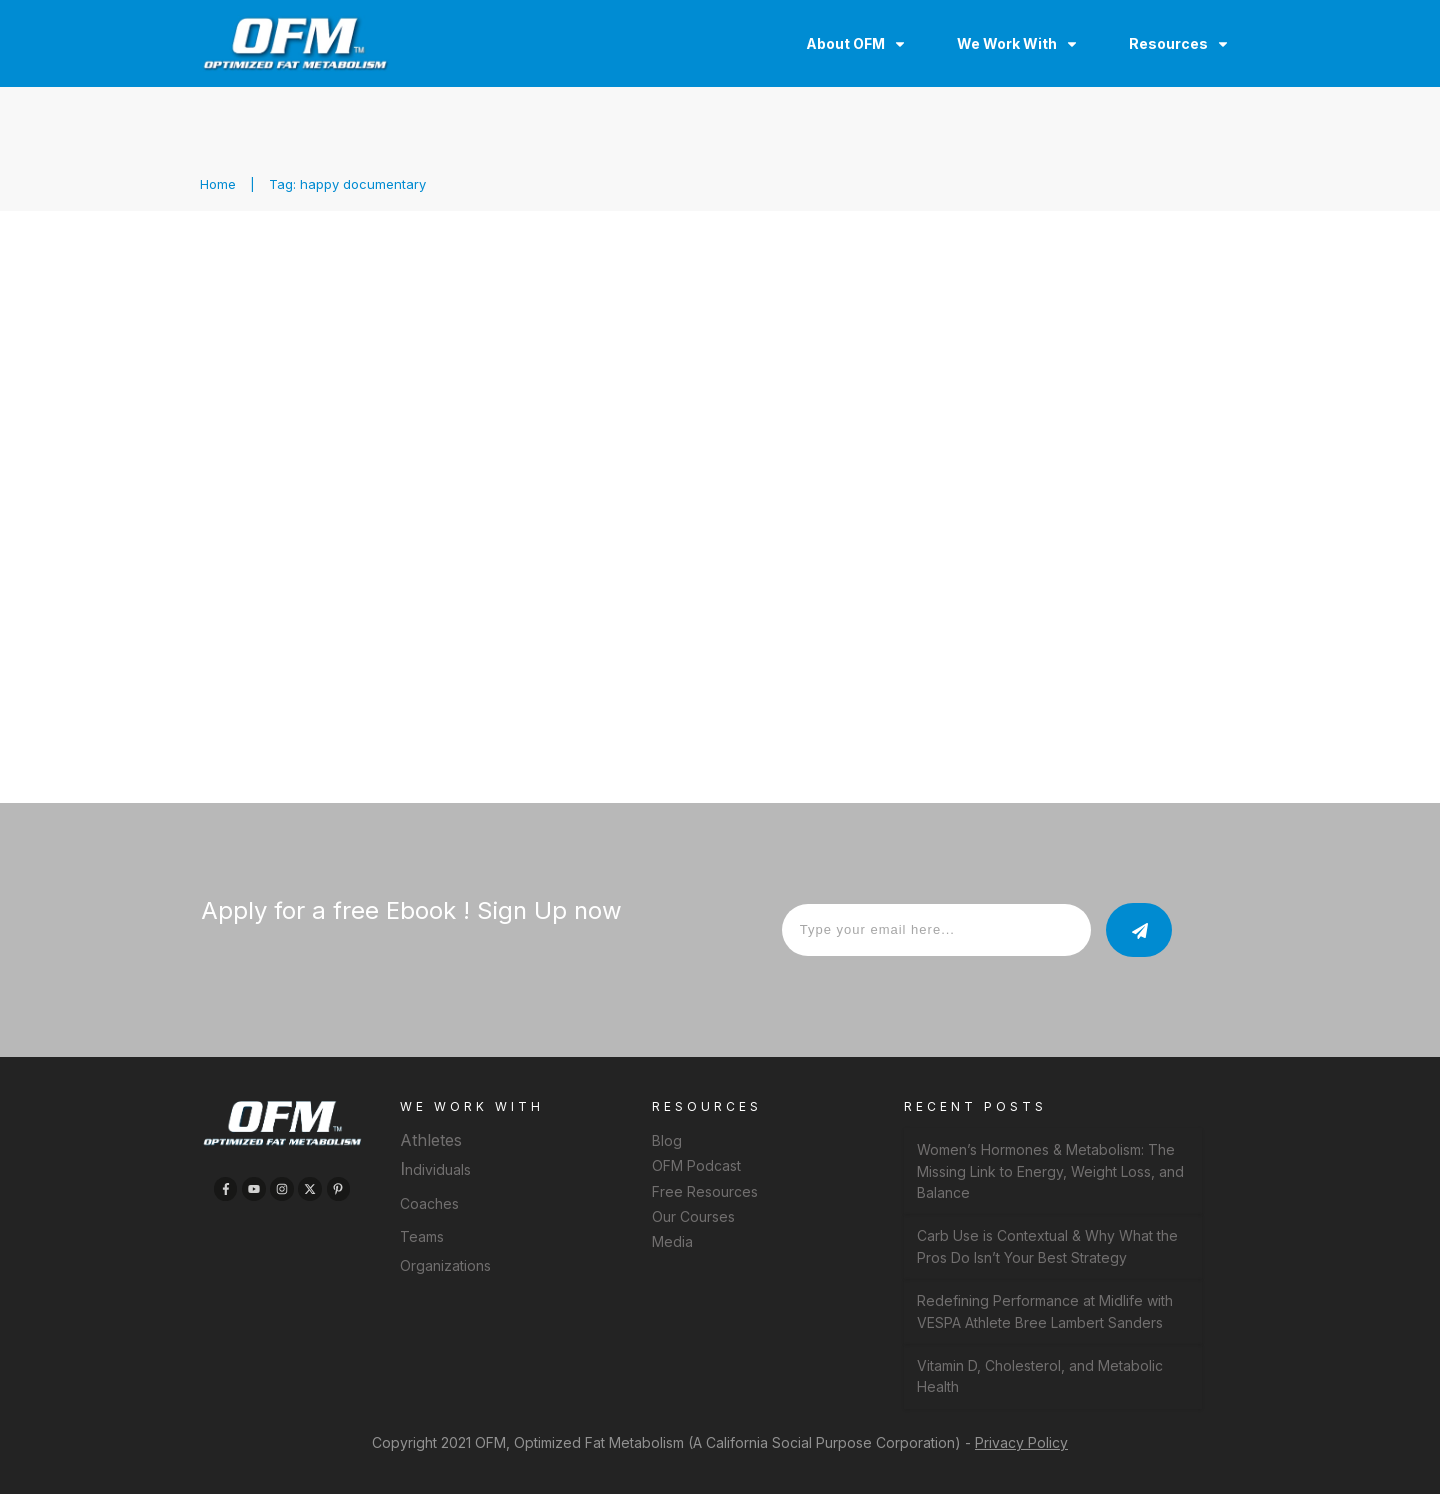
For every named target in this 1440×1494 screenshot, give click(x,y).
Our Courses (693, 1216)
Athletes (431, 1140)
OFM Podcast (696, 1165)
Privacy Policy (1021, 1442)
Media (672, 1241)
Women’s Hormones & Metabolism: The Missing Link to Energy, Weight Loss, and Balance (1050, 1171)
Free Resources (705, 1191)
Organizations (445, 1265)
